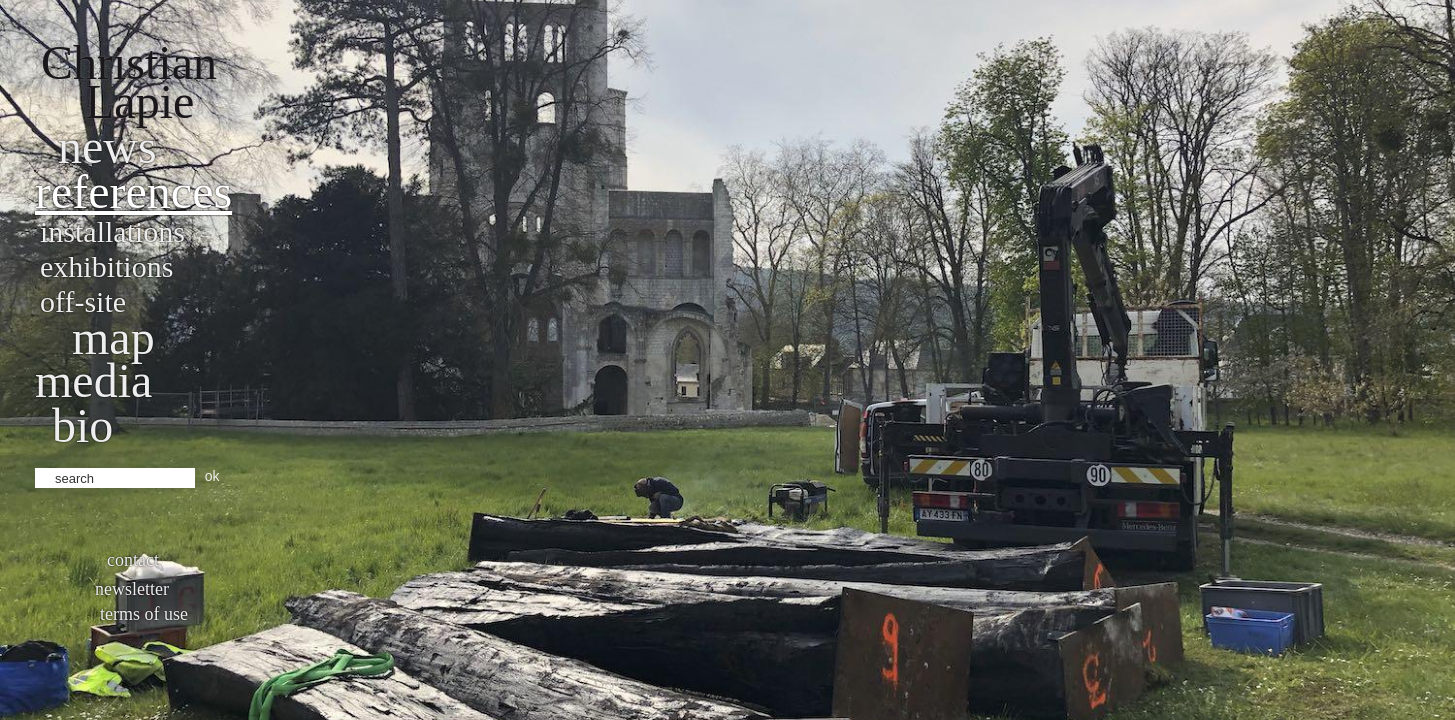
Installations (112, 231)
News (107, 146)
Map (113, 337)
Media (93, 380)
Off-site (83, 301)
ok (212, 476)
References (133, 191)
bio (82, 425)
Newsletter (132, 589)
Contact (133, 560)
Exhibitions (106, 266)
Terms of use (144, 614)
